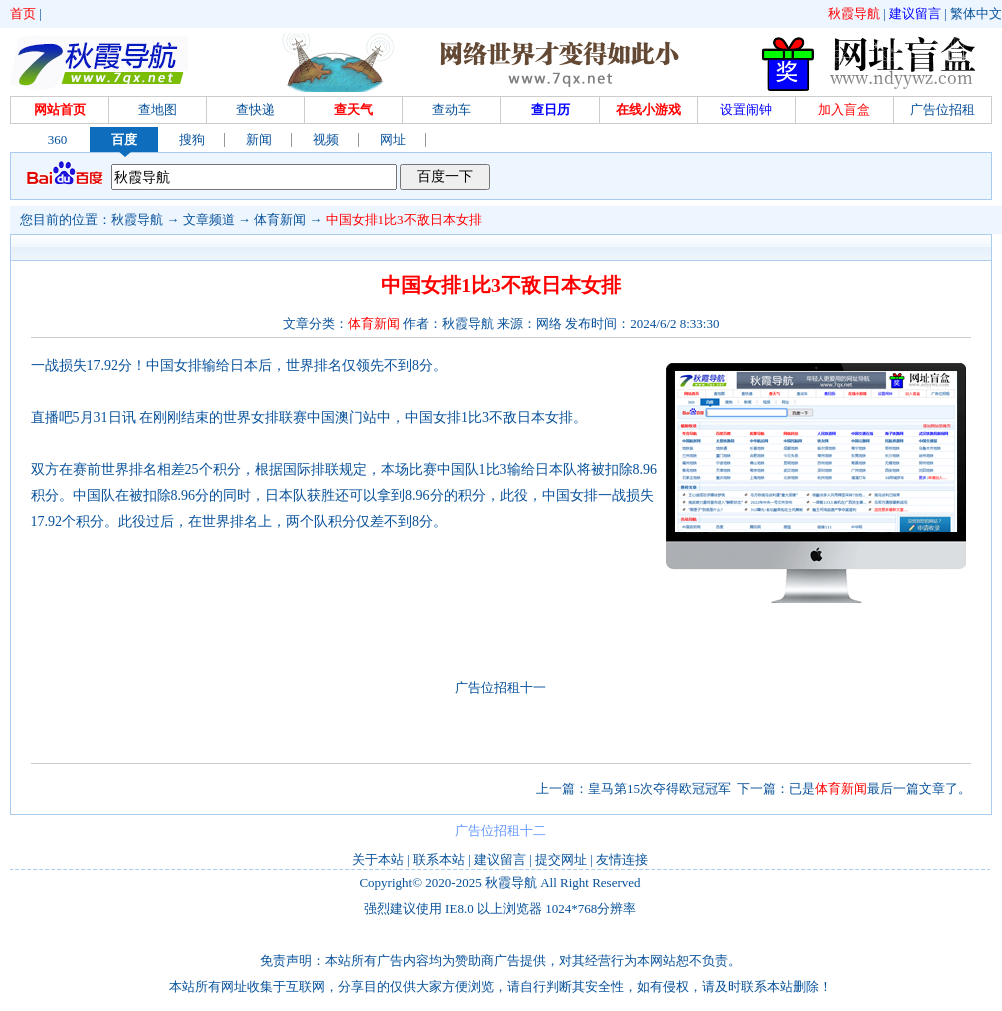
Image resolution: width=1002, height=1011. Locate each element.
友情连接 (622, 859)
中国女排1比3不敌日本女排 (404, 219)
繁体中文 (976, 13)
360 (58, 139)
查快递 (255, 109)
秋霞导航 (854, 13)
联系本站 (439, 859)
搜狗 (192, 139)
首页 (23, 13)
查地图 (157, 109)
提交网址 (561, 859)
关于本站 (378, 859)
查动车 (451, 109)
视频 (326, 139)
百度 (124, 139)
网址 (393, 139)
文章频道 (209, 219)
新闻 (259, 139)
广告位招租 (942, 109)
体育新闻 (280, 219)
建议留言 (915, 13)
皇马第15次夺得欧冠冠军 (659, 788)
